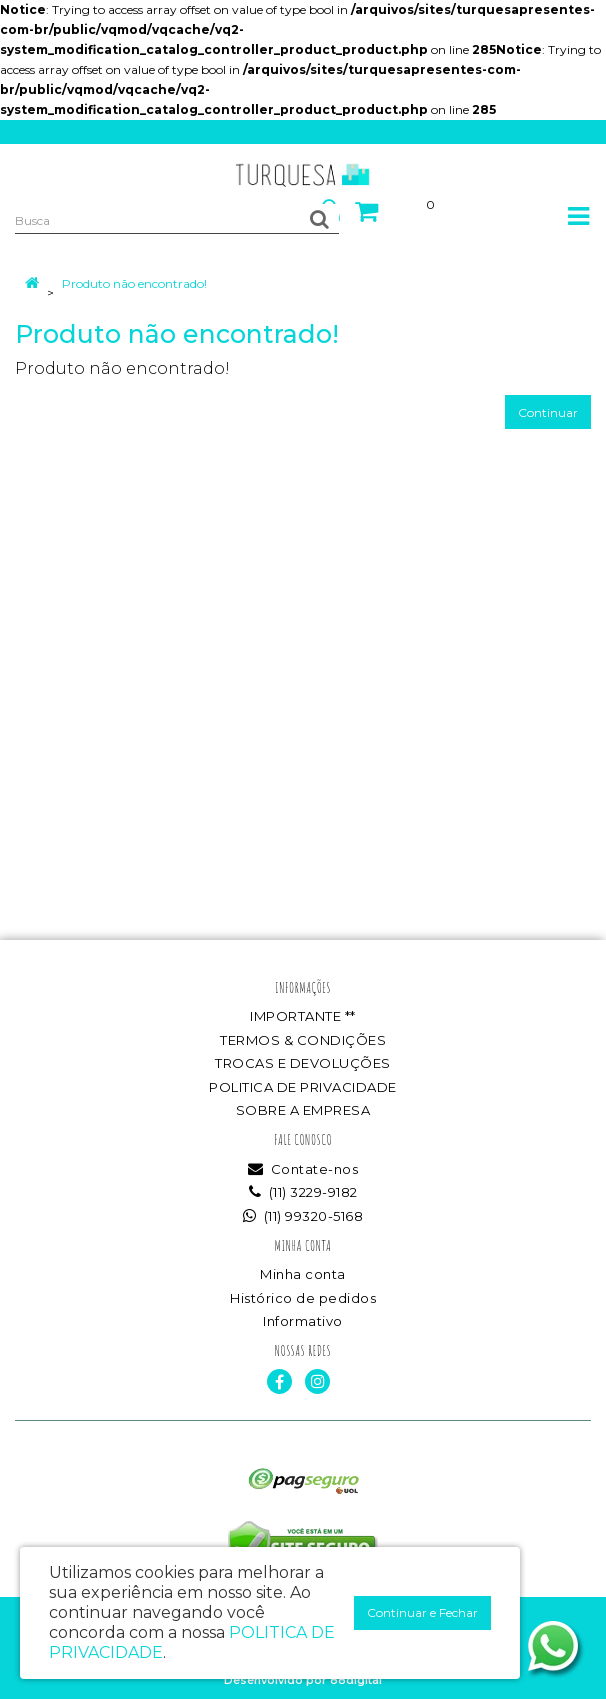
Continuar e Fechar (422, 1612)
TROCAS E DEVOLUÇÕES (303, 1063)
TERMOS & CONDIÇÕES (303, 1040)
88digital (356, 1680)
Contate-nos (303, 1169)
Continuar (548, 412)
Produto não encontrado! (134, 283)
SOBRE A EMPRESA (303, 1110)
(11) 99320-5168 (303, 1216)
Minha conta (303, 1274)
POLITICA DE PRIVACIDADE (303, 1087)
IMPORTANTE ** (303, 1016)
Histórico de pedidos (303, 1298)
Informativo (303, 1321)
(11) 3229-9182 (303, 1192)
